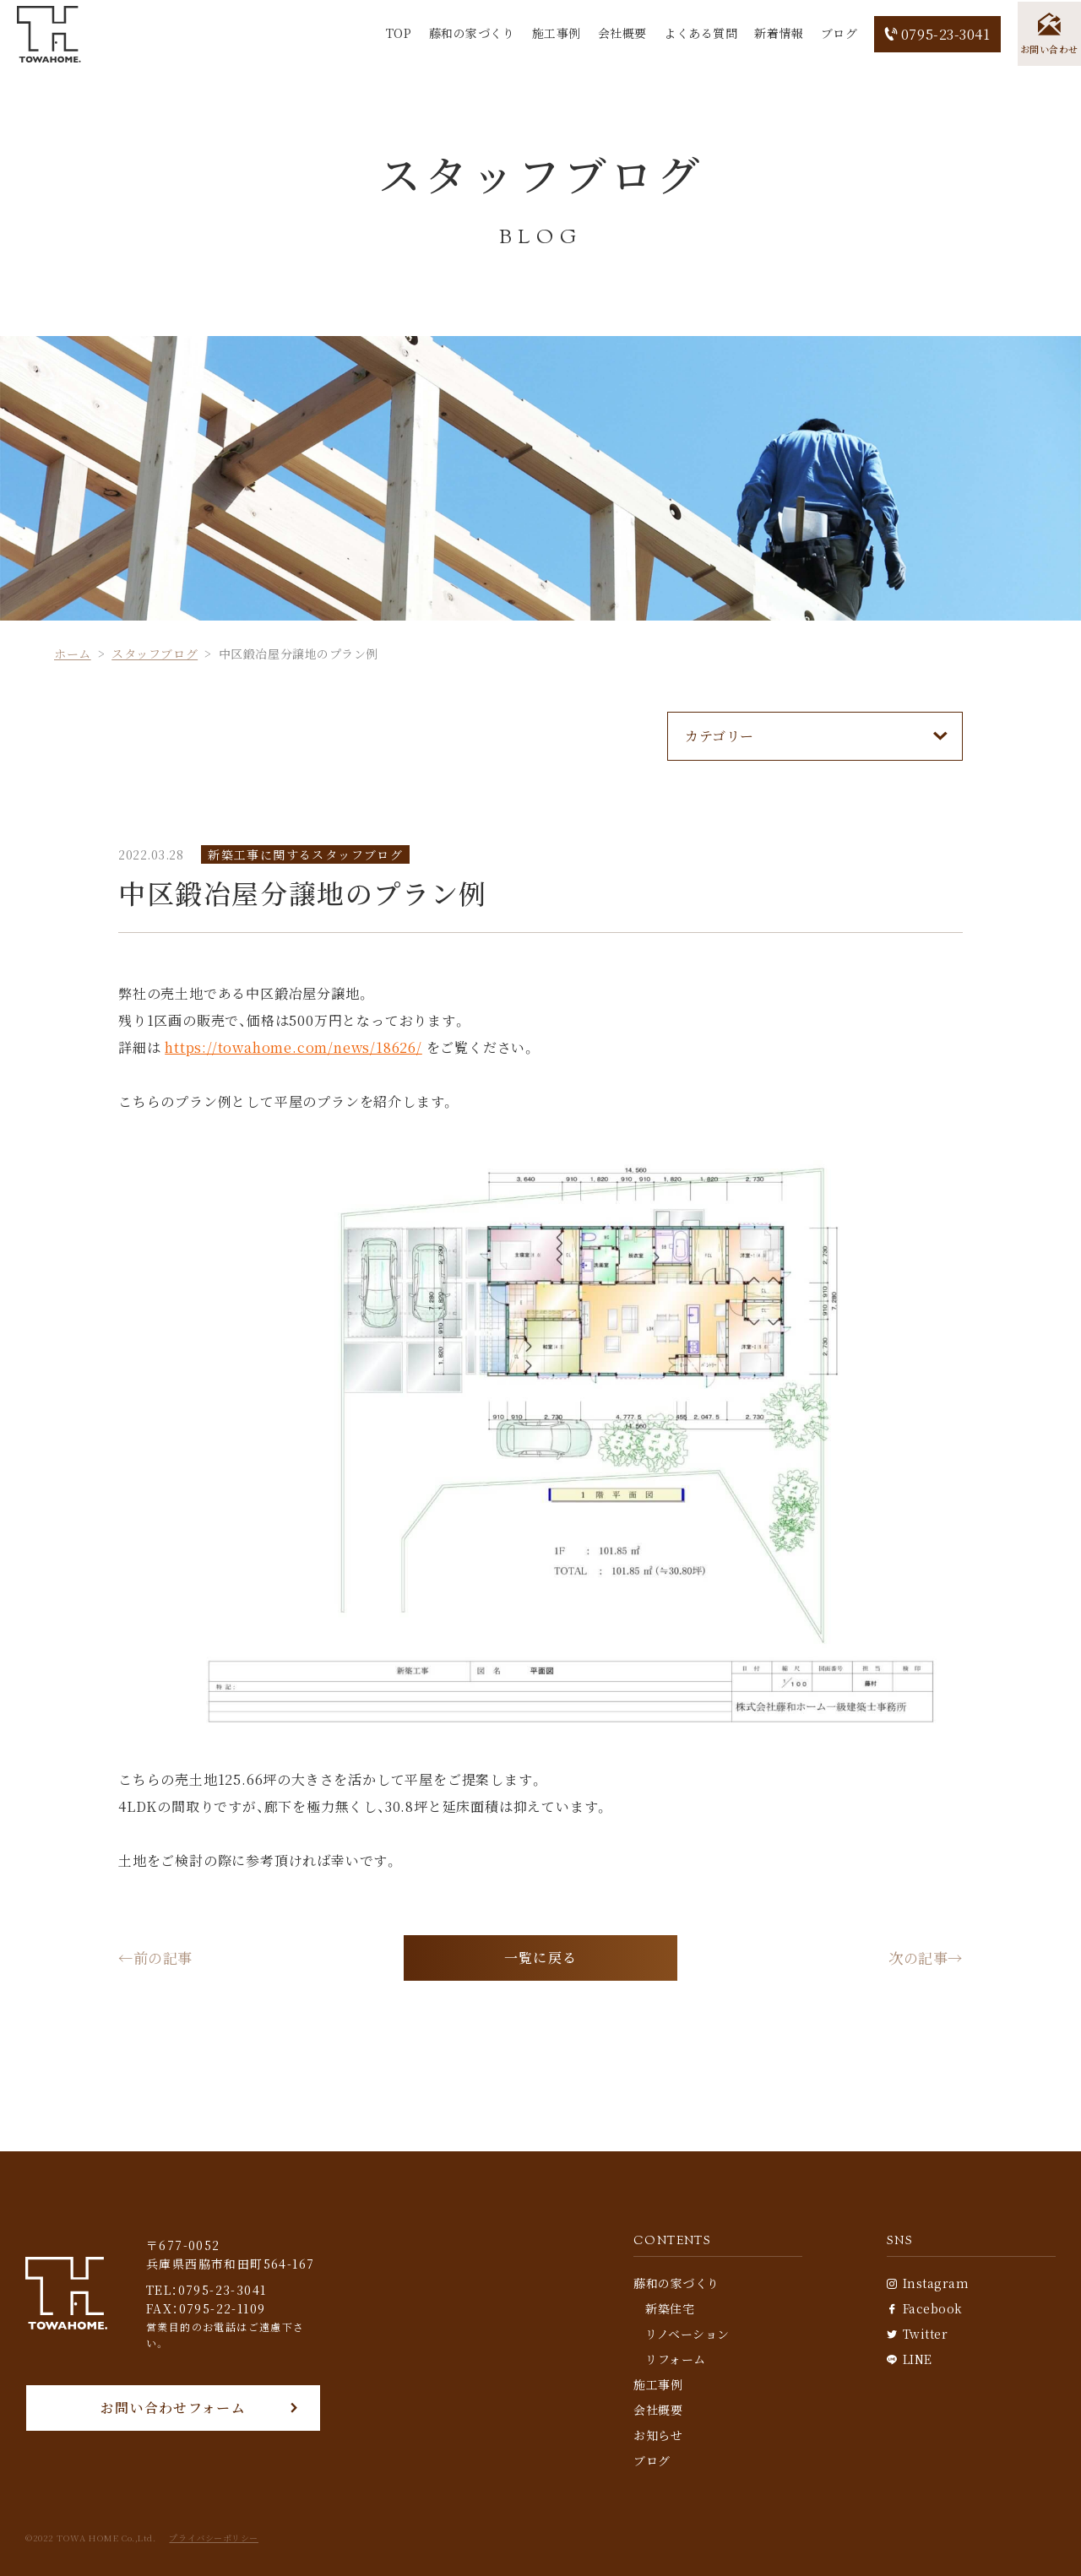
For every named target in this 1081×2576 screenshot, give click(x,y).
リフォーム (675, 2359)
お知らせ (657, 2435)
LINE (909, 2359)
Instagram (928, 2283)
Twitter (917, 2333)
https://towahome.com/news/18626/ (293, 1047)
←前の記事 (157, 1959)
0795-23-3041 (933, 34)
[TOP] (51, 34)
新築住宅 (669, 2308)
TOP (395, 32)
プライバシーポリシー (213, 2538)
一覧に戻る (540, 1958)
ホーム (72, 653)
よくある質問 (696, 32)
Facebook (925, 2308)
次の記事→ (923, 1959)
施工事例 (552, 32)
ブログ (835, 32)
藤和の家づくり (468, 32)
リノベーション (687, 2333)
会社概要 (618, 32)
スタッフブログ (154, 653)
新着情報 (775, 32)
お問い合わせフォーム (173, 2408)
